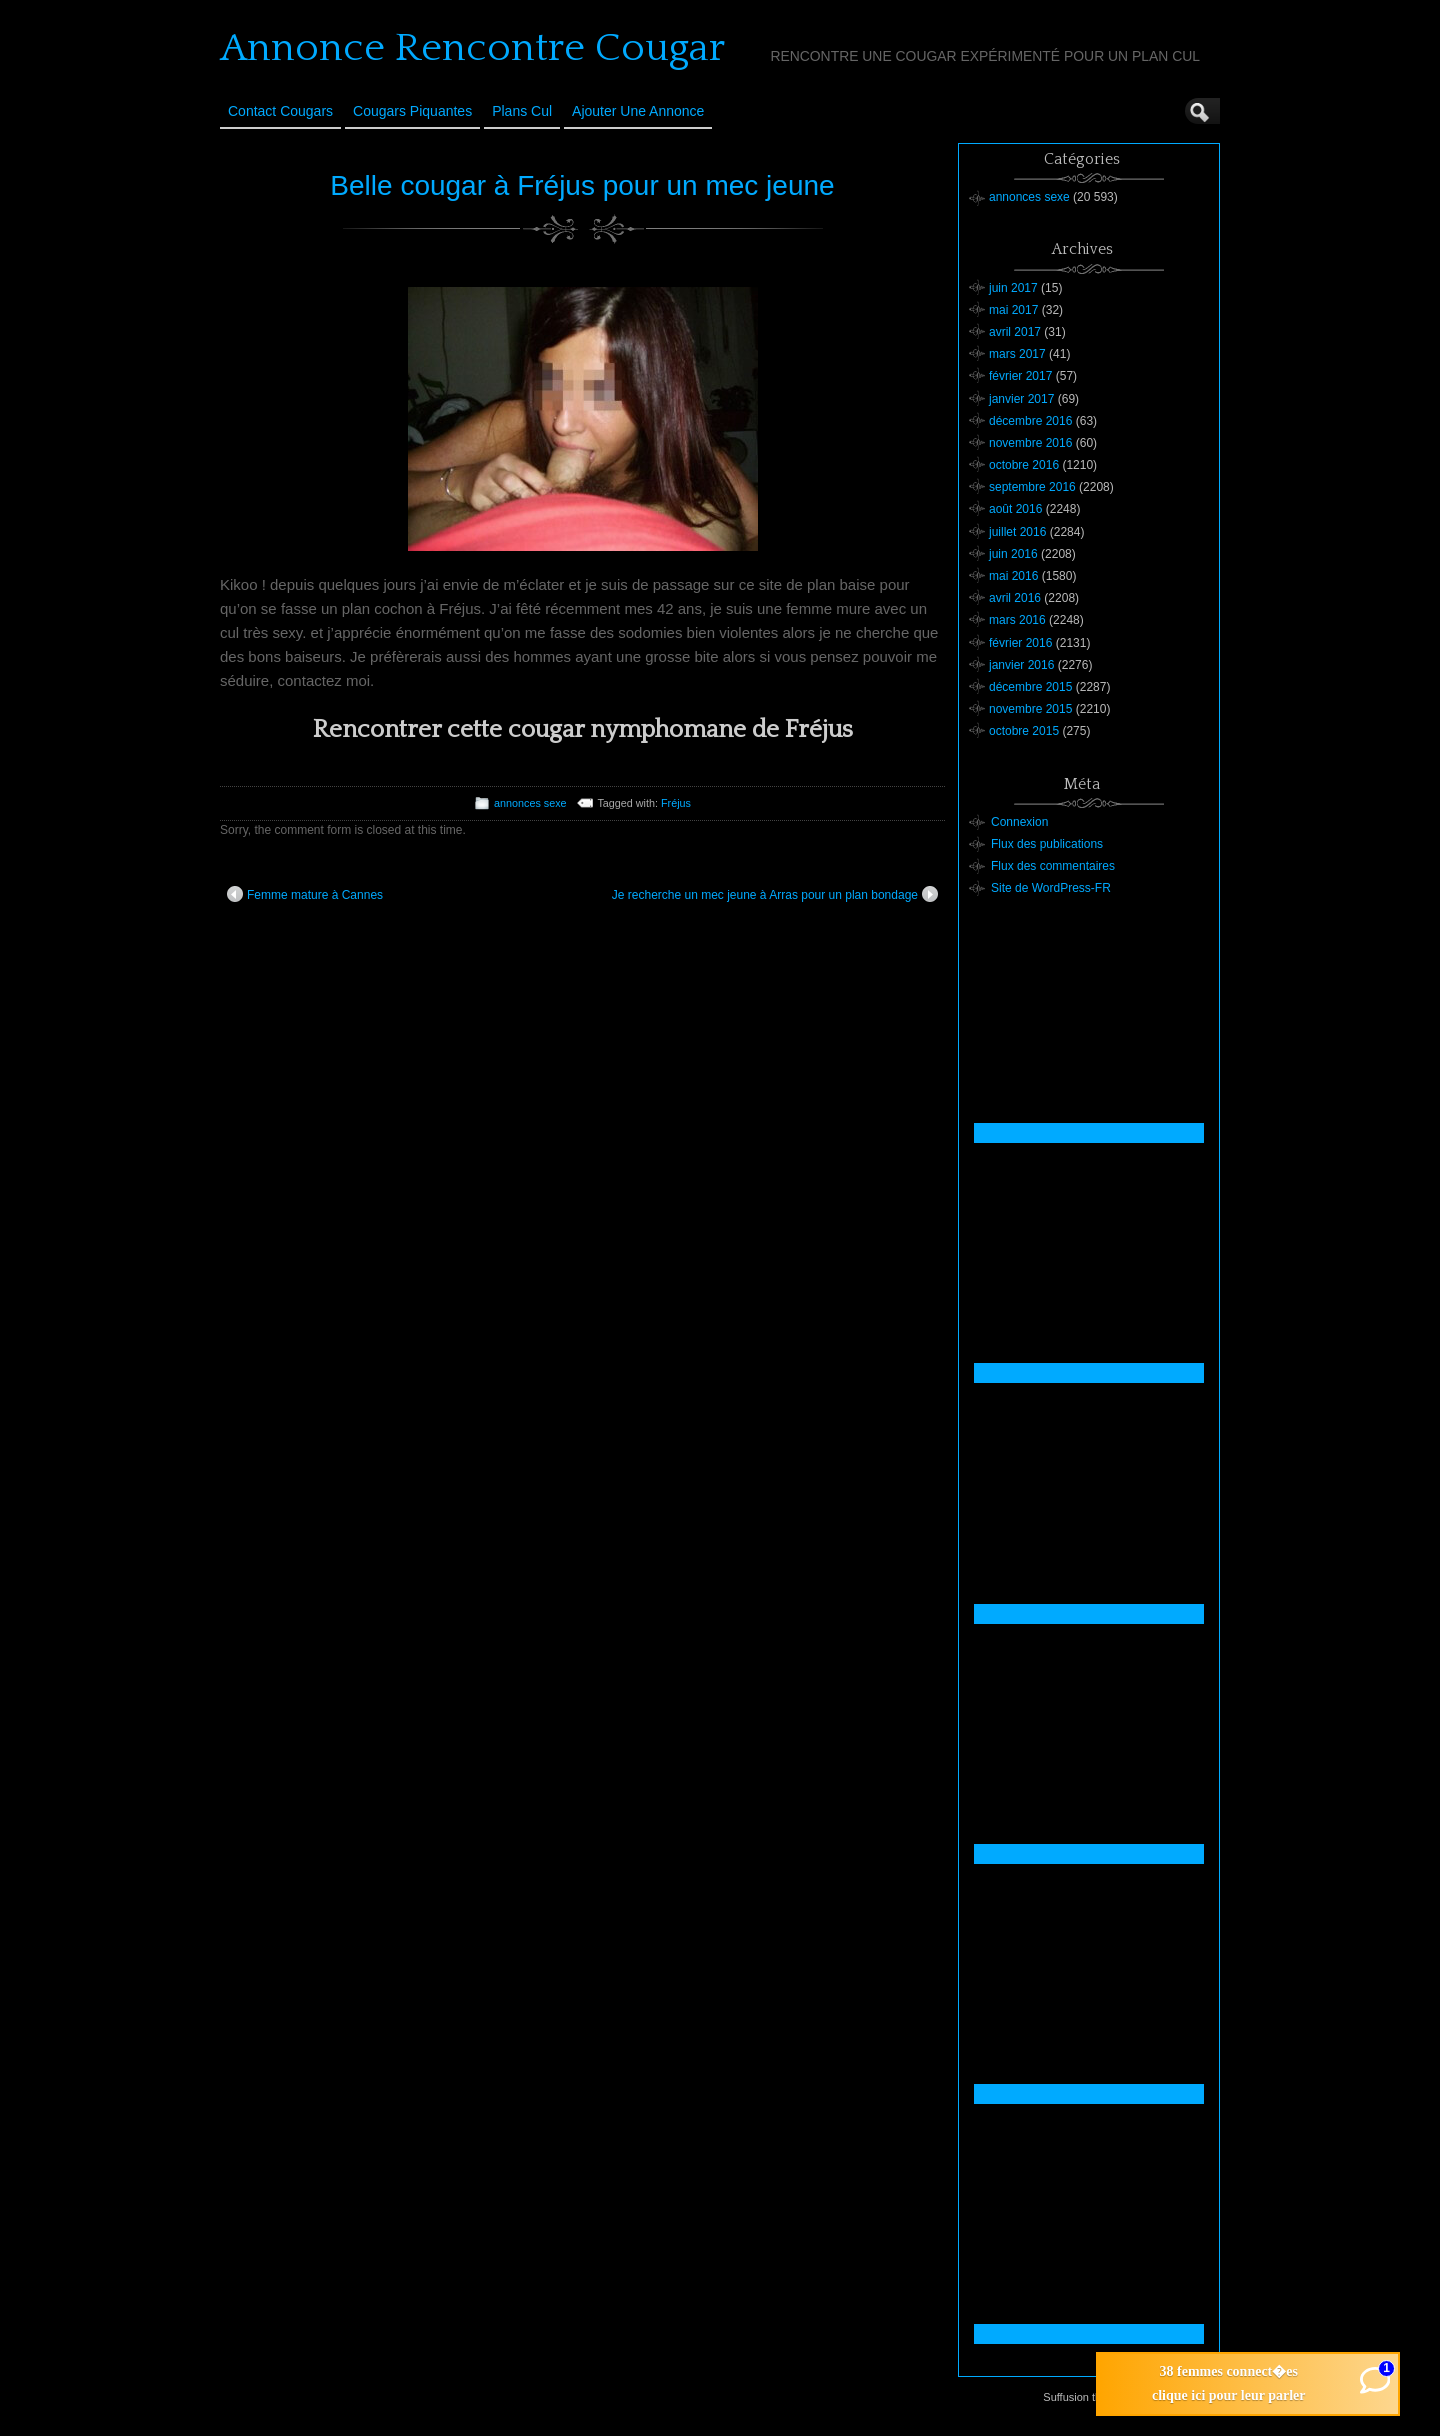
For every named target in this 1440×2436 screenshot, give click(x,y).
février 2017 (1020, 376)
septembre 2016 (1032, 487)
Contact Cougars (280, 111)
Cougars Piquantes (412, 111)
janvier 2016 (1021, 665)
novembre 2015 (1030, 709)
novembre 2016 (1030, 443)
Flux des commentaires (1053, 866)
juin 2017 (1013, 288)
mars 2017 (1017, 354)
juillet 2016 (1017, 532)
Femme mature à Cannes (305, 894)
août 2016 (1015, 509)
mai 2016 (1013, 576)
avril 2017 (1015, 332)
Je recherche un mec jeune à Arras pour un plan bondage (775, 894)
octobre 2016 (1024, 465)
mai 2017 (1013, 310)
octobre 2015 (1024, 731)
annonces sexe (530, 803)
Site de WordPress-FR (1051, 888)
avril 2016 (1015, 598)
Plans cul (522, 111)
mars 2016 (1017, 620)
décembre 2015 (1030, 687)
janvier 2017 (1021, 399)
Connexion (1019, 822)
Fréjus (676, 803)
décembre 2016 (1030, 421)
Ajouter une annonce (638, 111)
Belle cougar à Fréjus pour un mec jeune (582, 185)
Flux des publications (1047, 844)
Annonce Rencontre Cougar (472, 48)
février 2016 (1020, 643)
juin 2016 (1013, 554)
